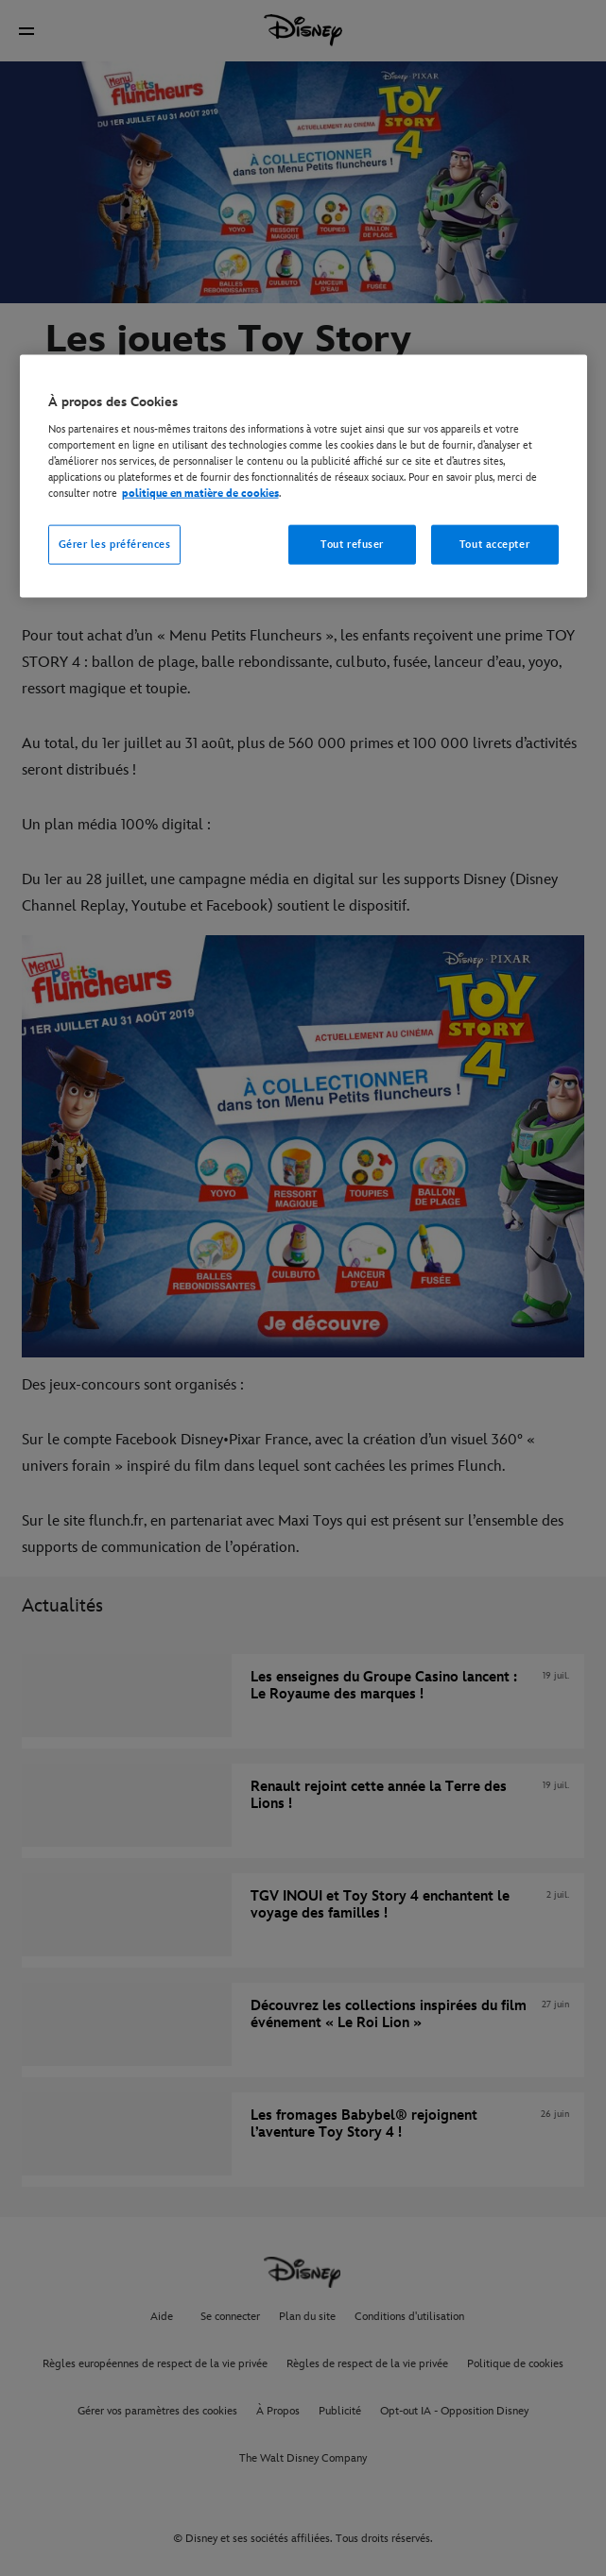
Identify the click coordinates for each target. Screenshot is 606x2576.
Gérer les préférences (115, 544)
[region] (303, 476)
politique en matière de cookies (200, 493)
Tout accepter (494, 544)
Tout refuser (352, 544)
